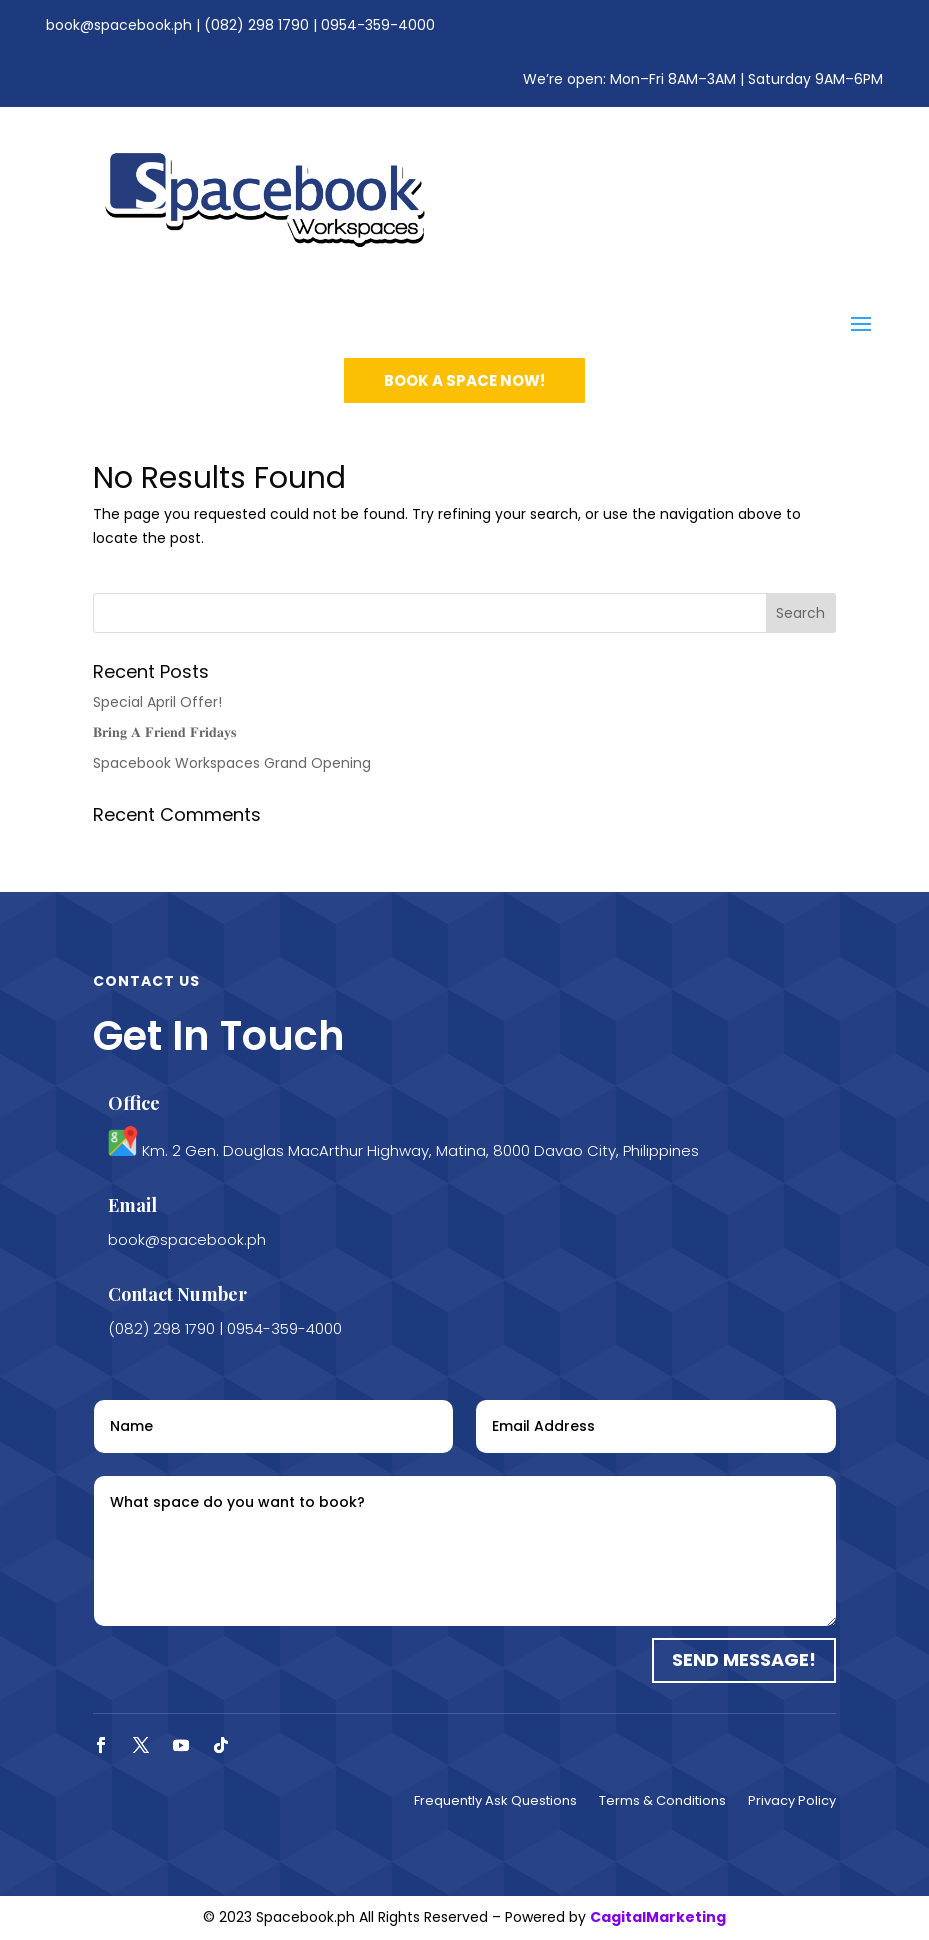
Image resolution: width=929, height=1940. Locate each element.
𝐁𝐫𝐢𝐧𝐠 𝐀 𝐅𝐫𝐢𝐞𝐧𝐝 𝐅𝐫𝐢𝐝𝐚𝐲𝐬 (164, 732)
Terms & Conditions (662, 1802)
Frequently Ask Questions (495, 1802)
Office (134, 1103)
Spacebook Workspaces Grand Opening (232, 763)
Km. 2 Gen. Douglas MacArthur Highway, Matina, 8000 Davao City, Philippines (420, 1150)
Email (132, 1205)
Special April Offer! (157, 702)
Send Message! (744, 1659)
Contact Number (177, 1294)
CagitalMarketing (658, 1917)
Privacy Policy (792, 1802)
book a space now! (464, 380)
